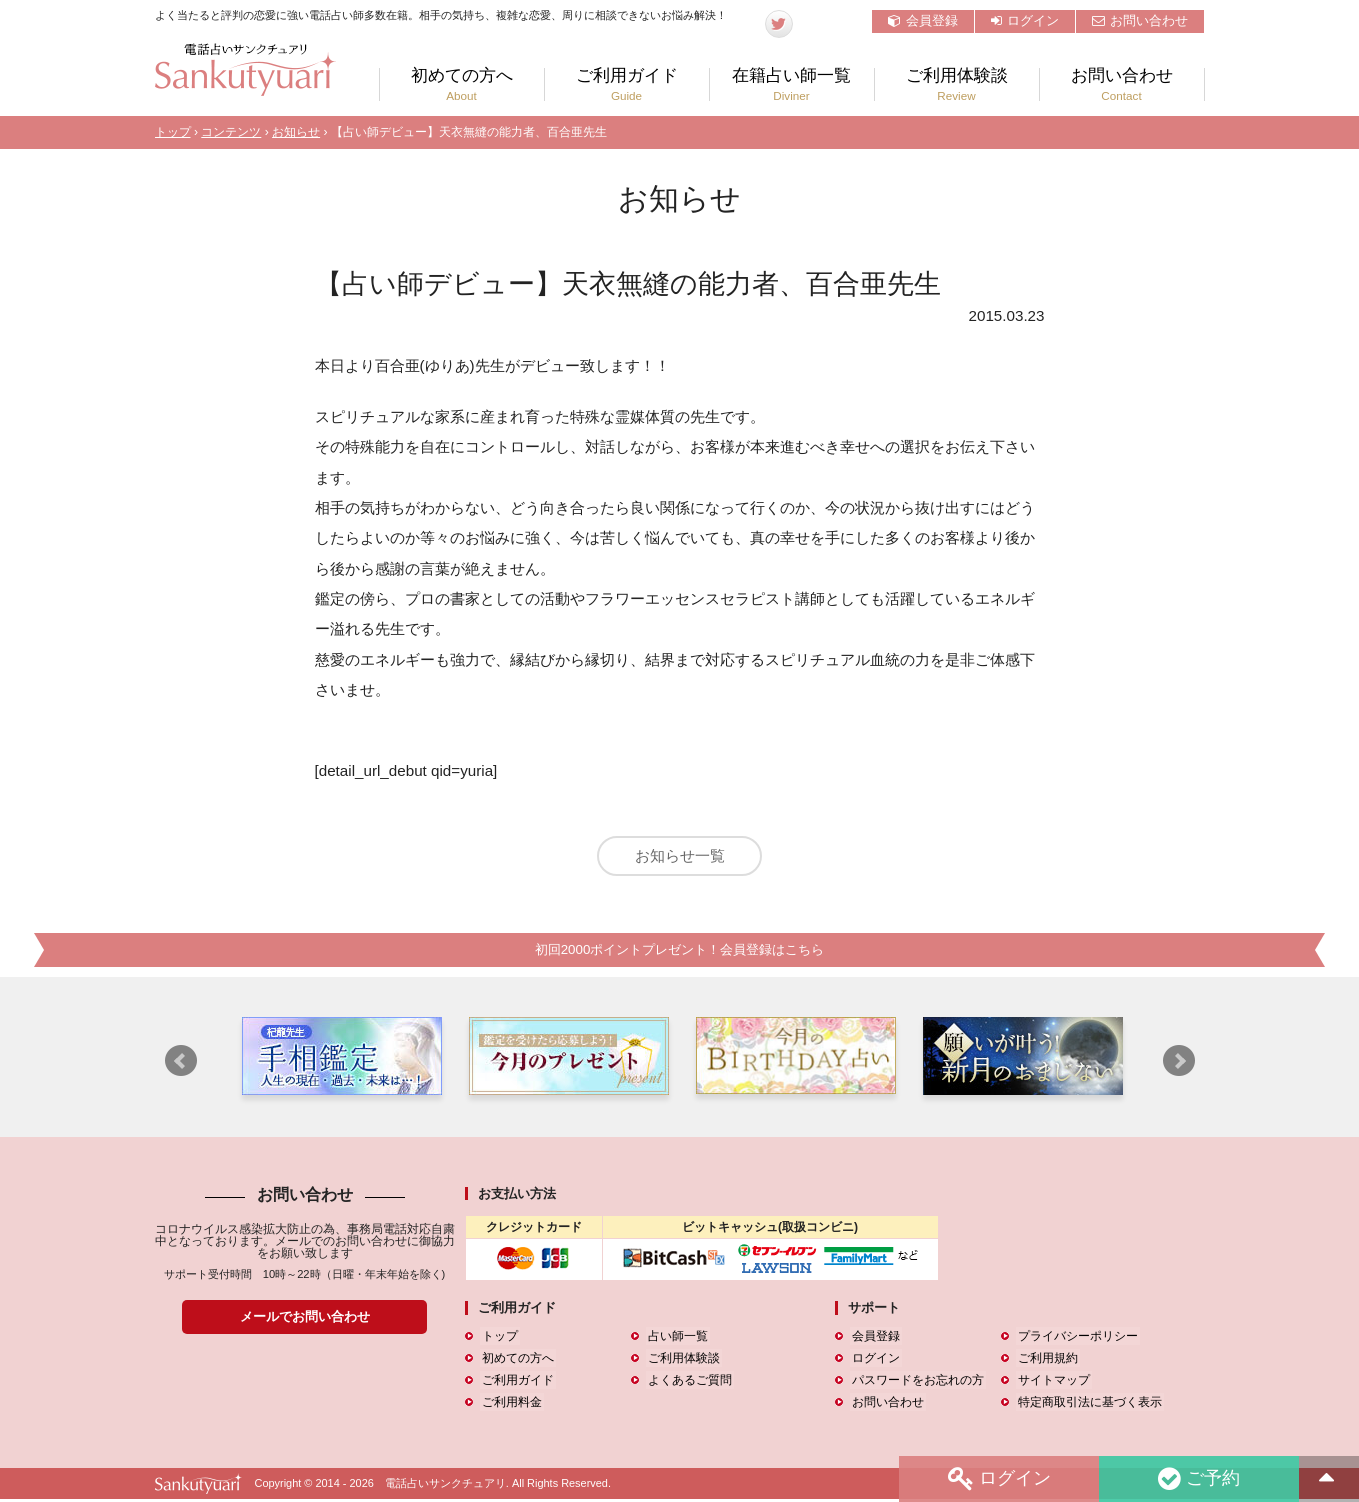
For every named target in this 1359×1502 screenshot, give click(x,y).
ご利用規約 (1046, 1361)
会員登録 (923, 20)
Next (1179, 1063)
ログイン (1025, 20)
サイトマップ (1052, 1383)
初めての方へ (462, 84)
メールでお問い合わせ (305, 1319)
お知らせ (296, 132)
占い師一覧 (676, 1338)
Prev (181, 1063)
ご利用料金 (510, 1405)
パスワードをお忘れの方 (916, 1383)
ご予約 (1198, 1478)
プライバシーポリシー (1076, 1338)
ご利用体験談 (957, 84)
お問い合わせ (1140, 20)
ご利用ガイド (627, 84)
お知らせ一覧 (680, 855)
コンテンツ (231, 132)
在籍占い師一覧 (792, 84)
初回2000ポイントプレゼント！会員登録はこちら (679, 952)
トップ (173, 132)
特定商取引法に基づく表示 (1088, 1405)
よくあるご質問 (688, 1383)
